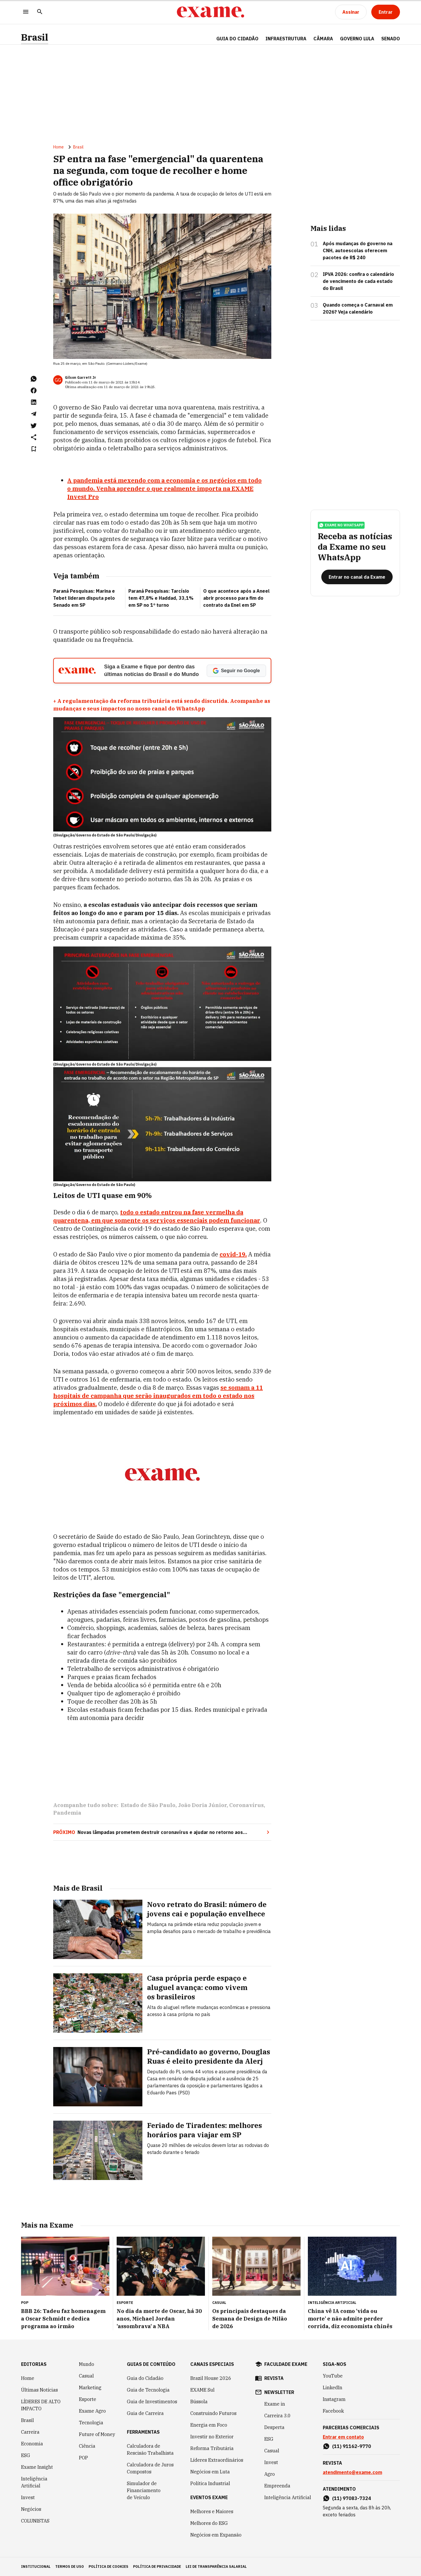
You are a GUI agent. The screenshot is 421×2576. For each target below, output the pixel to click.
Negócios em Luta (210, 2472)
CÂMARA (323, 39)
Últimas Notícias (39, 2390)
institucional (36, 2566)
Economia (32, 2444)
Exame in (274, 2404)
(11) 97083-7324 (351, 2498)
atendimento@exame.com (352, 2472)
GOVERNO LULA (357, 39)
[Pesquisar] (39, 12)
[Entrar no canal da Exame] (357, 577)
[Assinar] (351, 12)
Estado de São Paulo (148, 1805)
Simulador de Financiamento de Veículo (144, 2490)
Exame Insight (37, 2467)
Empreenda (277, 2486)
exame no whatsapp (341, 525)
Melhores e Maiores (211, 2511)
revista (274, 2378)
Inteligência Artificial (34, 2482)
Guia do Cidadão (237, 39)
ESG (25, 2455)
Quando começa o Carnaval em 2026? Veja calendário (358, 308)
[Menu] (25, 12)
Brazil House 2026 (210, 2378)
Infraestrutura (285, 39)
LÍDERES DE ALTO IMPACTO (41, 2405)
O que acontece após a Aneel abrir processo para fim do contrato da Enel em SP (236, 598)
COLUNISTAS (35, 2521)
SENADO (390, 39)
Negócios (31, 2509)
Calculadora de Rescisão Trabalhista (150, 2449)
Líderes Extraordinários (216, 2460)
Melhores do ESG (209, 2523)
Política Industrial (210, 2483)
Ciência (87, 2446)
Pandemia (67, 1812)
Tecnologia (91, 2422)
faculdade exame (285, 2364)
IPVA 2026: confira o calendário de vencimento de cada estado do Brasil (358, 281)
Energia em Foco (208, 2425)
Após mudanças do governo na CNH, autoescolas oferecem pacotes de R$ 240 (357, 250)
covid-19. (233, 1254)
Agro (269, 2474)
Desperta (274, 2427)
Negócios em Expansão (215, 2535)
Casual (86, 2376)
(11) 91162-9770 (351, 2446)
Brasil (34, 37)
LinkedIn (332, 2387)
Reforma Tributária (212, 2448)
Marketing (90, 2387)
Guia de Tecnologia (148, 2390)
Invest (28, 2497)
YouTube (333, 2376)
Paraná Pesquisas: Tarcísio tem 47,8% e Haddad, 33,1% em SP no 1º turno (161, 598)
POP (83, 2458)
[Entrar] (385, 12)
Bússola (199, 2401)
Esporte (87, 2399)
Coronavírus (246, 1805)
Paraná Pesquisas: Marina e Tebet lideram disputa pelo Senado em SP (84, 598)
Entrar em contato (343, 2437)
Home (58, 147)
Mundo (86, 2364)
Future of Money (97, 2434)
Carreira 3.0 (277, 2415)
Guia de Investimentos (152, 2401)
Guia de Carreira (145, 2413)
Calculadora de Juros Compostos (150, 2468)
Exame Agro (92, 2411)
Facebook (333, 2411)
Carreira (30, 2432)
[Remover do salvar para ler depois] (33, 448)
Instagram (334, 2399)
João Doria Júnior (202, 1805)
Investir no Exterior (212, 2437)
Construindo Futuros (213, 2413)
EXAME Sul (202, 2390)
